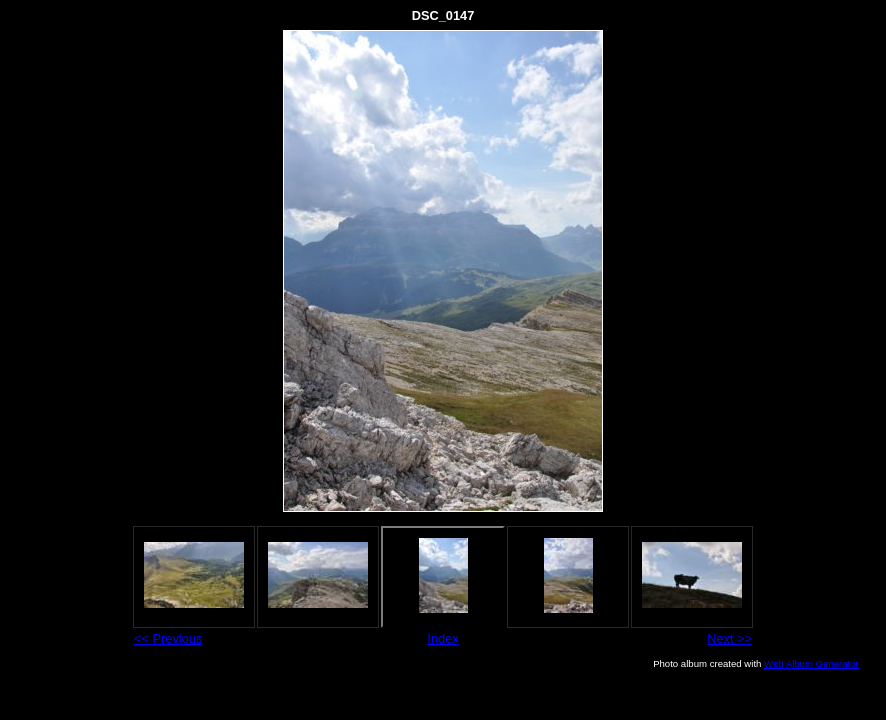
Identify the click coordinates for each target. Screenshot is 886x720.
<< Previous (168, 638)
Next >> (729, 638)
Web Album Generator (811, 663)
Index (442, 638)
